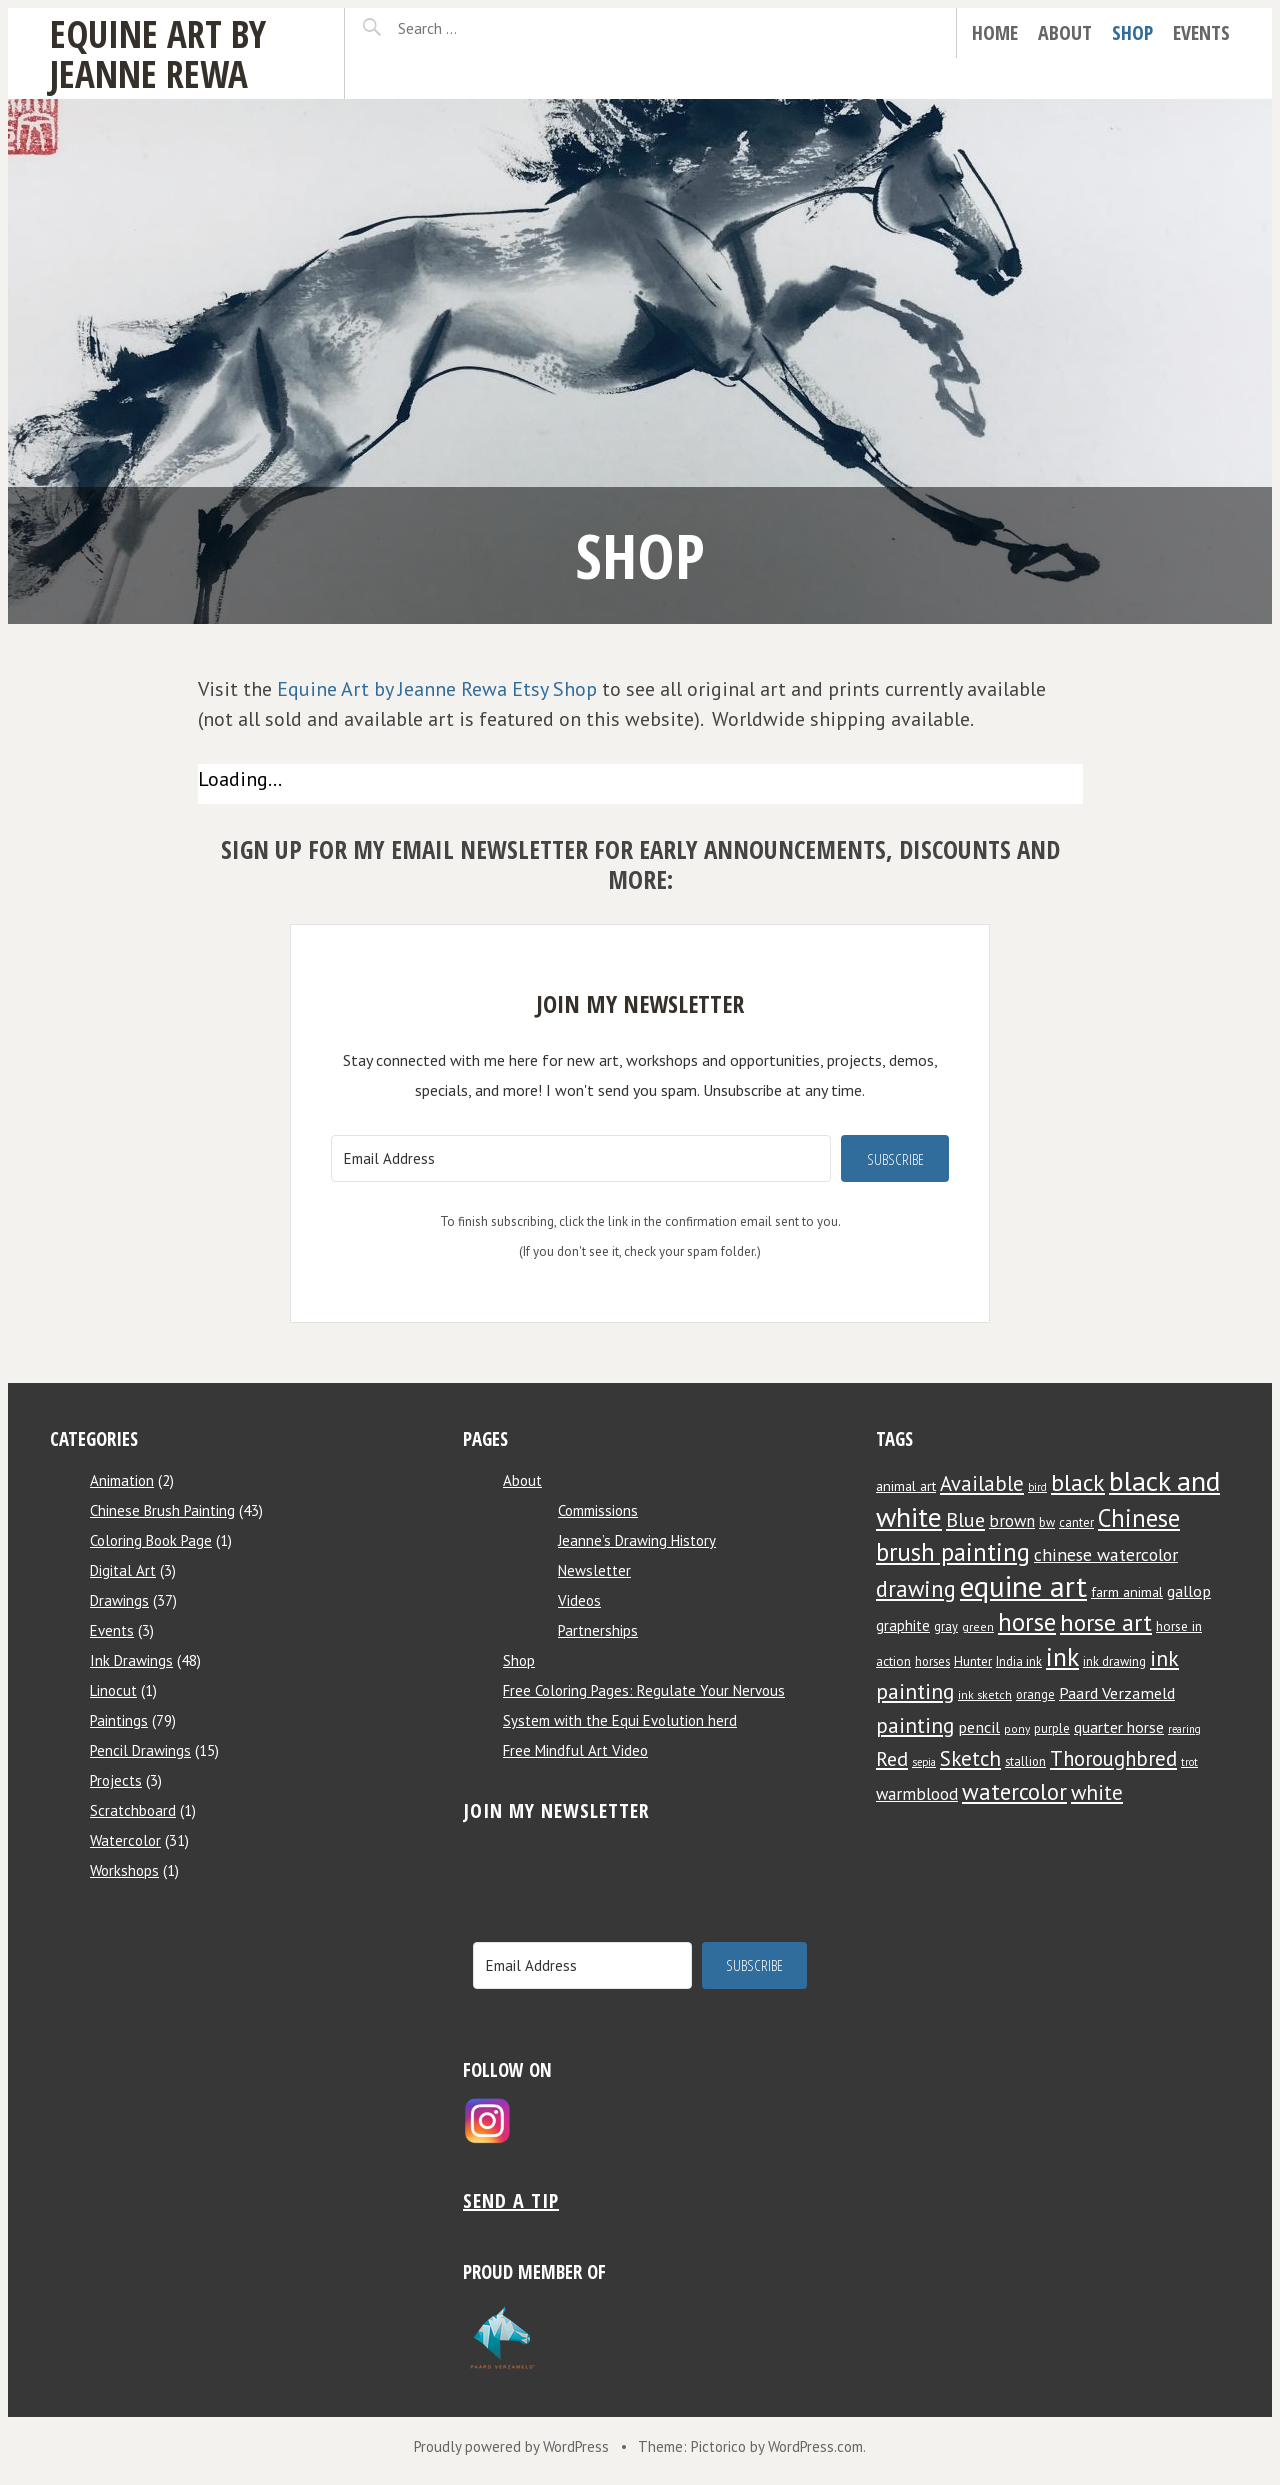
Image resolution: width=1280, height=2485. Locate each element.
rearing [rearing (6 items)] (1184, 1729)
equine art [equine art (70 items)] (1023, 1586)
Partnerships (598, 1630)
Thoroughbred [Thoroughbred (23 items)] (1113, 1758)
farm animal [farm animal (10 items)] (1127, 1592)
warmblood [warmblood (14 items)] (917, 1794)
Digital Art (123, 1570)
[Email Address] (581, 1158)
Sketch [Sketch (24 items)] (970, 1758)
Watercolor (125, 1840)
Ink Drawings (131, 1660)
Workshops (124, 1870)
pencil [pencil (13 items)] (979, 1726)
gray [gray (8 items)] (946, 1626)
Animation (122, 1480)
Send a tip (511, 2200)
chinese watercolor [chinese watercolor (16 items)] (1106, 1554)
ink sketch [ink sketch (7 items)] (985, 1694)
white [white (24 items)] (1097, 1792)
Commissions (598, 1510)
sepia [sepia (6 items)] (924, 1762)
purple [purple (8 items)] (1052, 1728)
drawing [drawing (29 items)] (916, 1588)
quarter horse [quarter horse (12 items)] (1119, 1727)
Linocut (113, 1690)
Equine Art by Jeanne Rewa (158, 53)
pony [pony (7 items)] (1017, 1728)
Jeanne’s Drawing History (637, 1540)
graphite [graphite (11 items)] (903, 1625)
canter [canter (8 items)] (1076, 1522)
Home (995, 32)
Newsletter (594, 1570)
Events (1201, 32)
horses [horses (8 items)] (932, 1661)
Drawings (119, 1600)
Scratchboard (133, 1810)
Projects (116, 1780)
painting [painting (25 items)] (915, 1725)
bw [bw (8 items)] (1047, 1522)
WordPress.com (815, 2446)
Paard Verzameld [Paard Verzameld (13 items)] (1117, 1692)
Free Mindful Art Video (575, 1750)
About (1065, 32)
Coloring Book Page (151, 1540)
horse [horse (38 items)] (1027, 1622)
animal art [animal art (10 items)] (906, 1486)
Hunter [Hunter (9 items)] (973, 1661)
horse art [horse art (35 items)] (1106, 1622)
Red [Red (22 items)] (892, 1758)
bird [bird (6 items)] (1037, 1487)
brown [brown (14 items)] (1012, 1521)
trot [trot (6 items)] (1189, 1762)
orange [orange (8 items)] (1035, 1694)
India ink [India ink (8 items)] (1019, 1661)
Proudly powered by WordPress (511, 2446)
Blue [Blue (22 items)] (965, 1519)
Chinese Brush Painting (162, 1510)
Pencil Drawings (140, 1750)
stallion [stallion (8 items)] (1025, 1761)
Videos (579, 1600)
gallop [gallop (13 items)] (1189, 1590)
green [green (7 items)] (978, 1626)
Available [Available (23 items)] (982, 1483)
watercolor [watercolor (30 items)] (1014, 1791)
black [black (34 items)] (1078, 1482)
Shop (1132, 32)
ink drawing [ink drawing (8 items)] (1114, 1661)
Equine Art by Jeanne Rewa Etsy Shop (437, 689)
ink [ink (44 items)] (1062, 1656)
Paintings (119, 1720)
